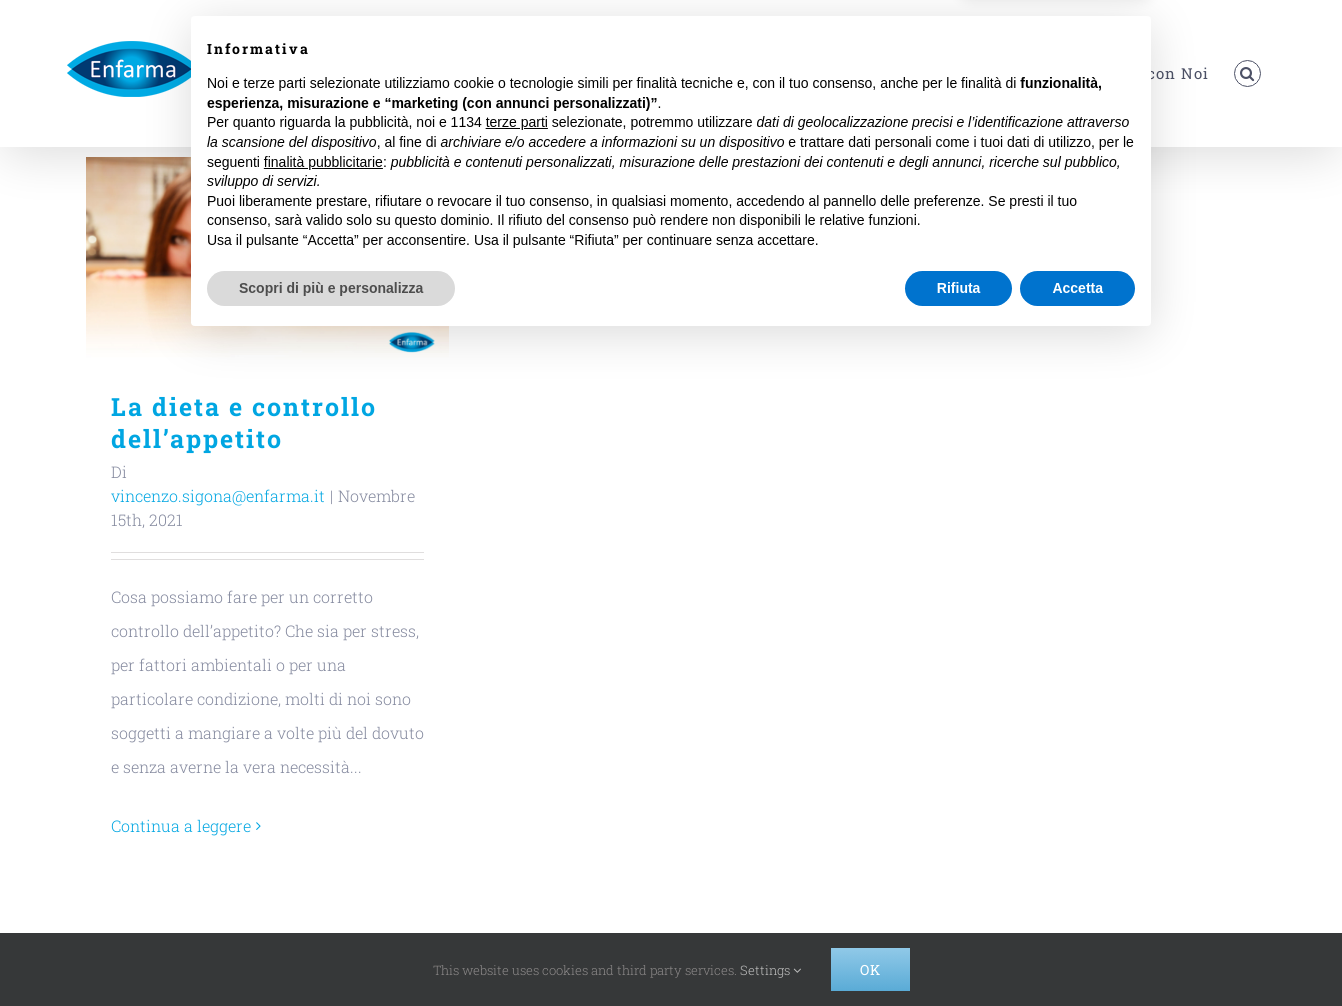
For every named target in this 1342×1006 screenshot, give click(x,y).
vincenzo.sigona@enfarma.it (218, 495)
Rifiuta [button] (959, 951)
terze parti (517, 786)
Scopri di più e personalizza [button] (331, 951)
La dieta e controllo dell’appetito (244, 422)
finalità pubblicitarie (323, 825)
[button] (1248, 73)
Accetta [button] (1077, 951)
